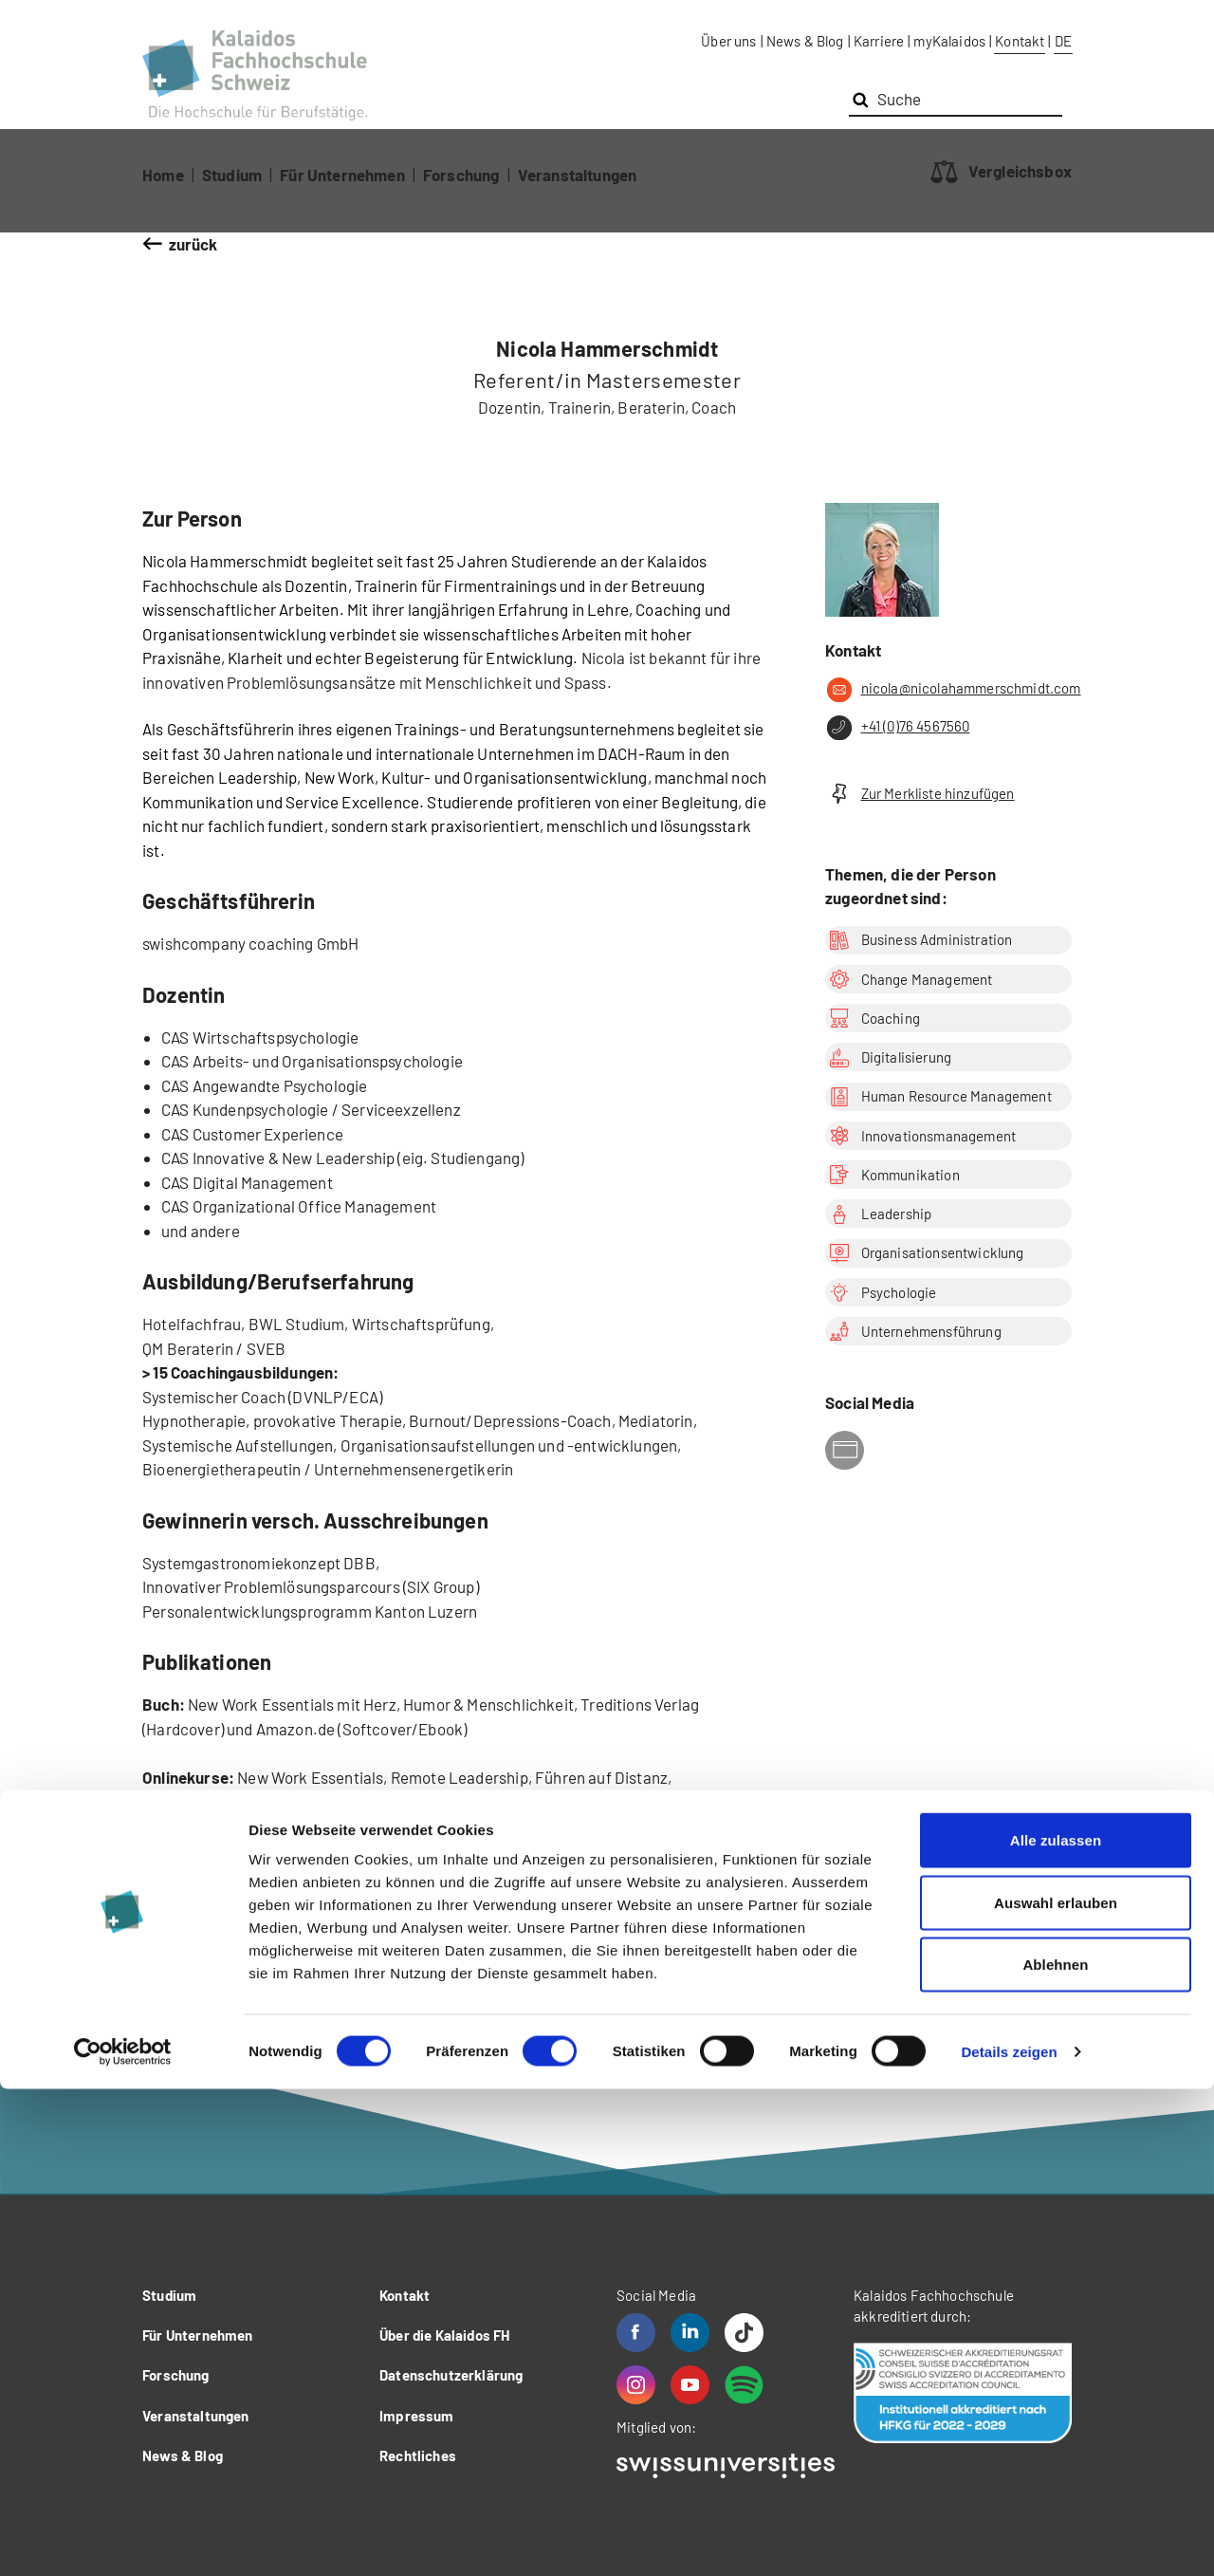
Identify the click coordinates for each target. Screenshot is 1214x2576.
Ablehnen (1055, 2451)
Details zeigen (1009, 2538)
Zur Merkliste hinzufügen (920, 794)
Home (163, 174)
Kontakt (1019, 40)
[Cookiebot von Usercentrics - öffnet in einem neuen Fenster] (123, 2539)
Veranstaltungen (577, 174)
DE (1063, 40)
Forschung (461, 174)
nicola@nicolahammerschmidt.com (948, 689)
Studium (232, 174)
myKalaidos (949, 40)
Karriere (879, 40)
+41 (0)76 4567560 (897, 727)
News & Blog (805, 40)
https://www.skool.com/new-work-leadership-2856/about (431, 1825)
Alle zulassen (1055, 2327)
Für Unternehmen (342, 174)
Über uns (728, 40)
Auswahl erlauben (1055, 2389)
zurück (193, 243)
